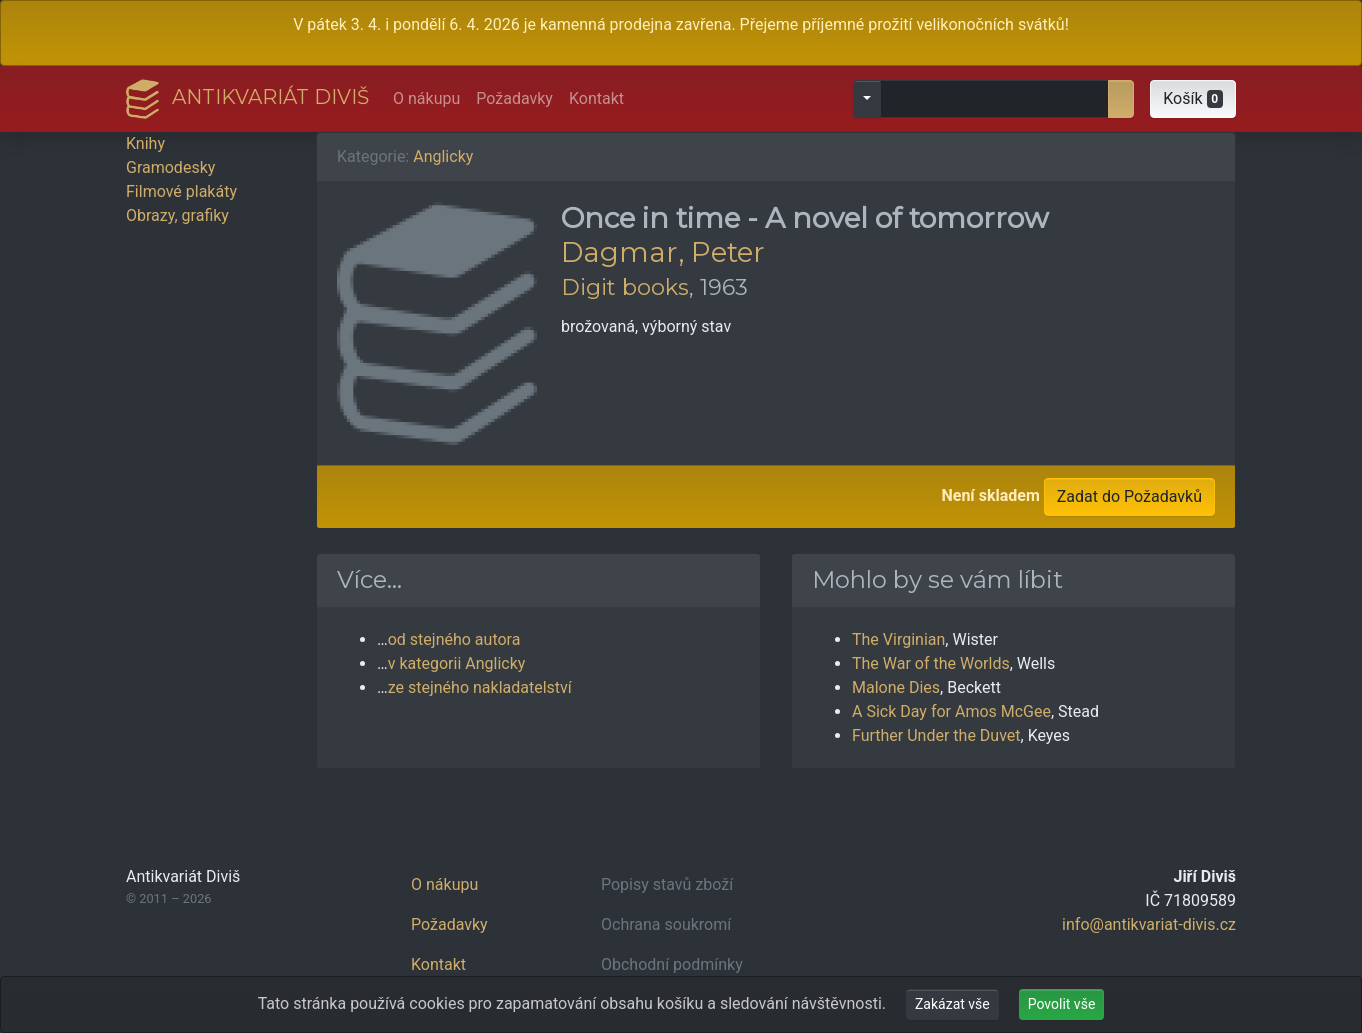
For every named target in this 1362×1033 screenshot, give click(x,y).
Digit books (625, 287)
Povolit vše (1062, 1004)
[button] (1193, 99)
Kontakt (596, 98)
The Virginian (898, 639)
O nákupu (426, 98)
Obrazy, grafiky (177, 215)
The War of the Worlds (931, 663)
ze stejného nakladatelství (480, 687)
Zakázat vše (952, 1004)
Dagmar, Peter (663, 252)
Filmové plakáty (181, 191)
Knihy (145, 143)
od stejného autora (454, 639)
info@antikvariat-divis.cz (1149, 924)
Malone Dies (896, 687)
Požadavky (514, 98)
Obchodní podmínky (672, 964)
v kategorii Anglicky (457, 663)
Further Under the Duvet (936, 735)
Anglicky (443, 156)
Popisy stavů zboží (667, 884)
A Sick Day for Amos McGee (951, 711)
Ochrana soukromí (666, 924)
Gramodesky (170, 167)
